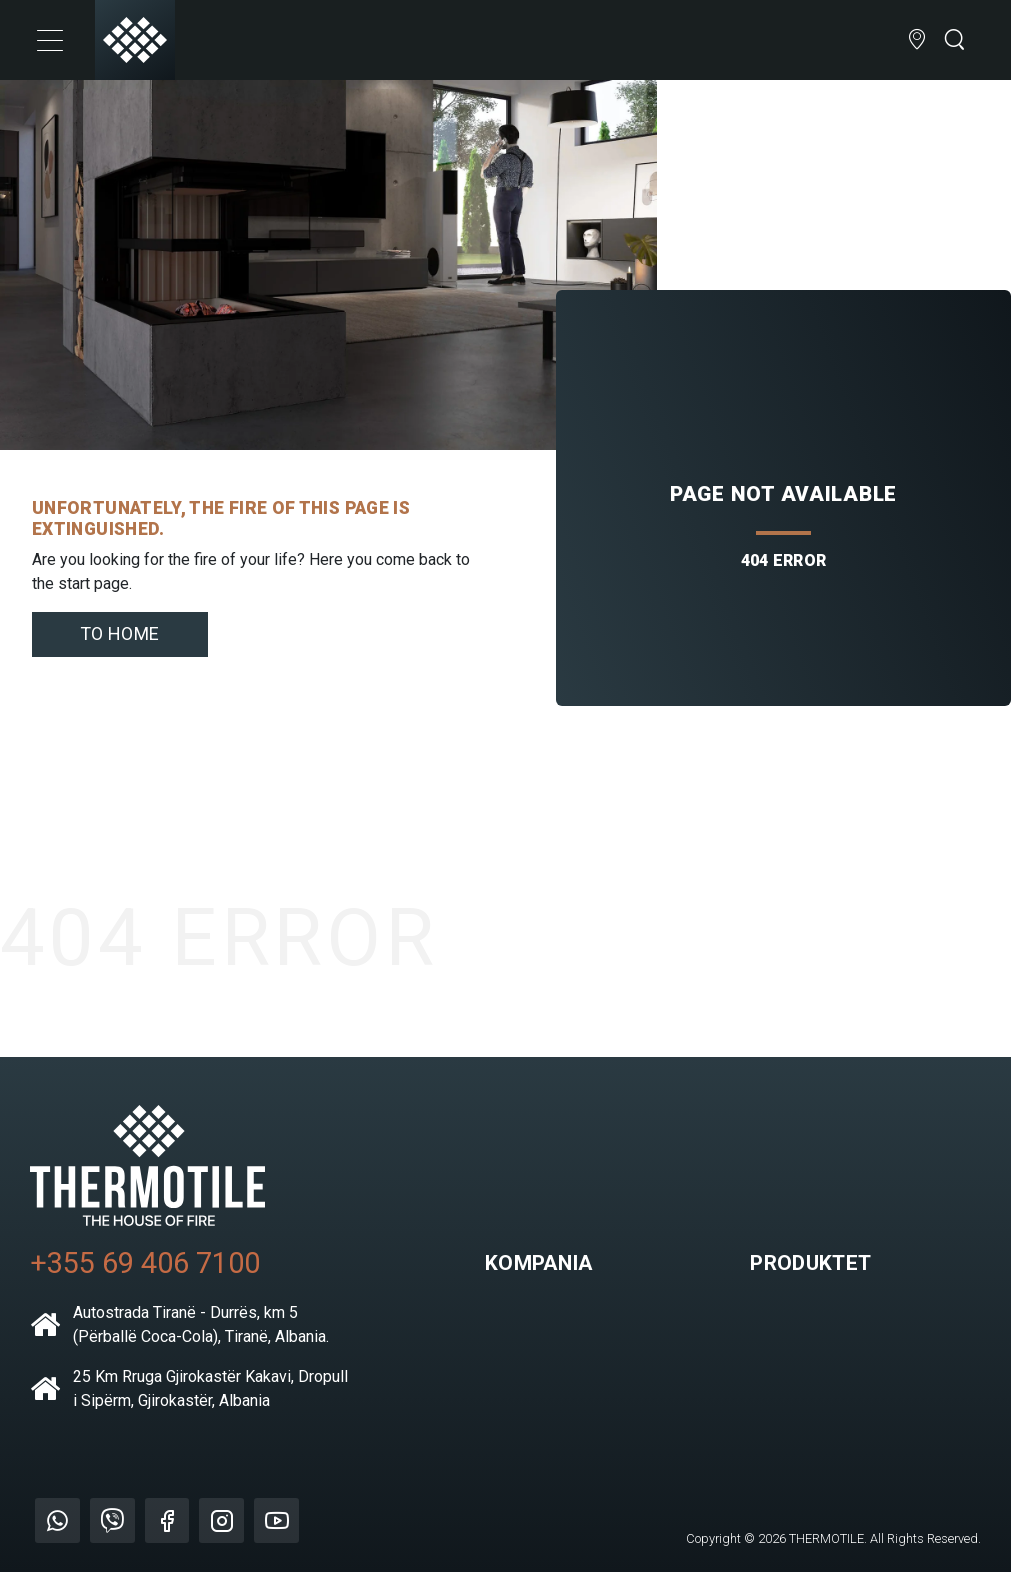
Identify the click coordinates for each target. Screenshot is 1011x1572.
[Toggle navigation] (50, 40)
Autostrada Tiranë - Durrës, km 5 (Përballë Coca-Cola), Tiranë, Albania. (179, 1324)
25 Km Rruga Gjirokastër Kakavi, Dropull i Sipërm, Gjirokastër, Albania (189, 1388)
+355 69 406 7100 (145, 1263)
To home (120, 633)
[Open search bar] (954, 40)
